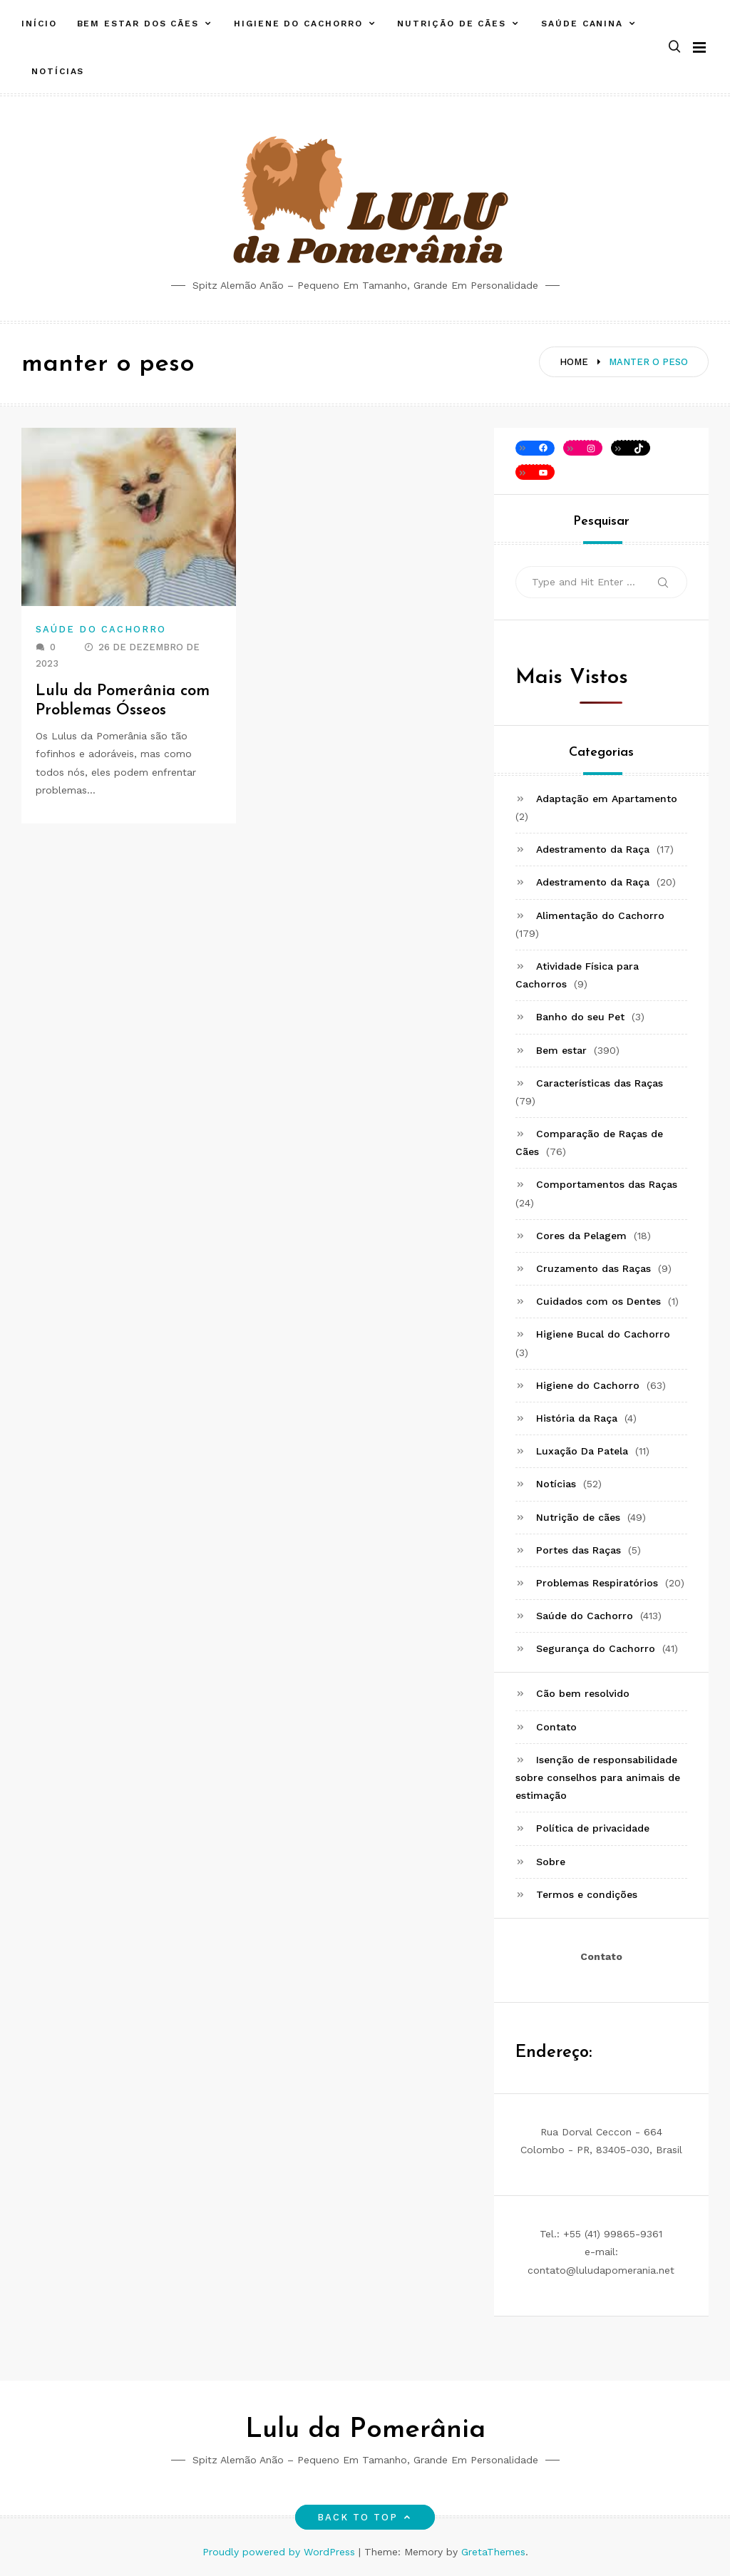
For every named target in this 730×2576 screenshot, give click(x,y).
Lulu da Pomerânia (365, 2430)
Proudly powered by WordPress (280, 2551)
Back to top (365, 2517)
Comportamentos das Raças (606, 1184)
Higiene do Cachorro (298, 24)
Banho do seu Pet (580, 1016)
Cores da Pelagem (581, 1235)
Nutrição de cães (451, 24)
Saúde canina (582, 24)
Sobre (550, 1861)
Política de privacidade (592, 1828)
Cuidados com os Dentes (598, 1301)
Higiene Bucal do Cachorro (603, 1334)
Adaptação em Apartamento (606, 798)
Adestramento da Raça (592, 849)
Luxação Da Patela (582, 1451)
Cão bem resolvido (582, 1693)
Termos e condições (586, 1894)
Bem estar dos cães (138, 24)
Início (39, 24)
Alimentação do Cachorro (600, 915)
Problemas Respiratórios (597, 1583)
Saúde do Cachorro (101, 629)
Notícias (57, 71)
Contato (556, 1727)
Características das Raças (599, 1083)
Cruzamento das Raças (593, 1268)
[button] (674, 47)
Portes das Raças (578, 1550)
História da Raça (576, 1418)
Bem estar (561, 1050)
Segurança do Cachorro (595, 1648)
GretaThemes (493, 2551)
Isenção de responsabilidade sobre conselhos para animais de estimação (597, 1777)
